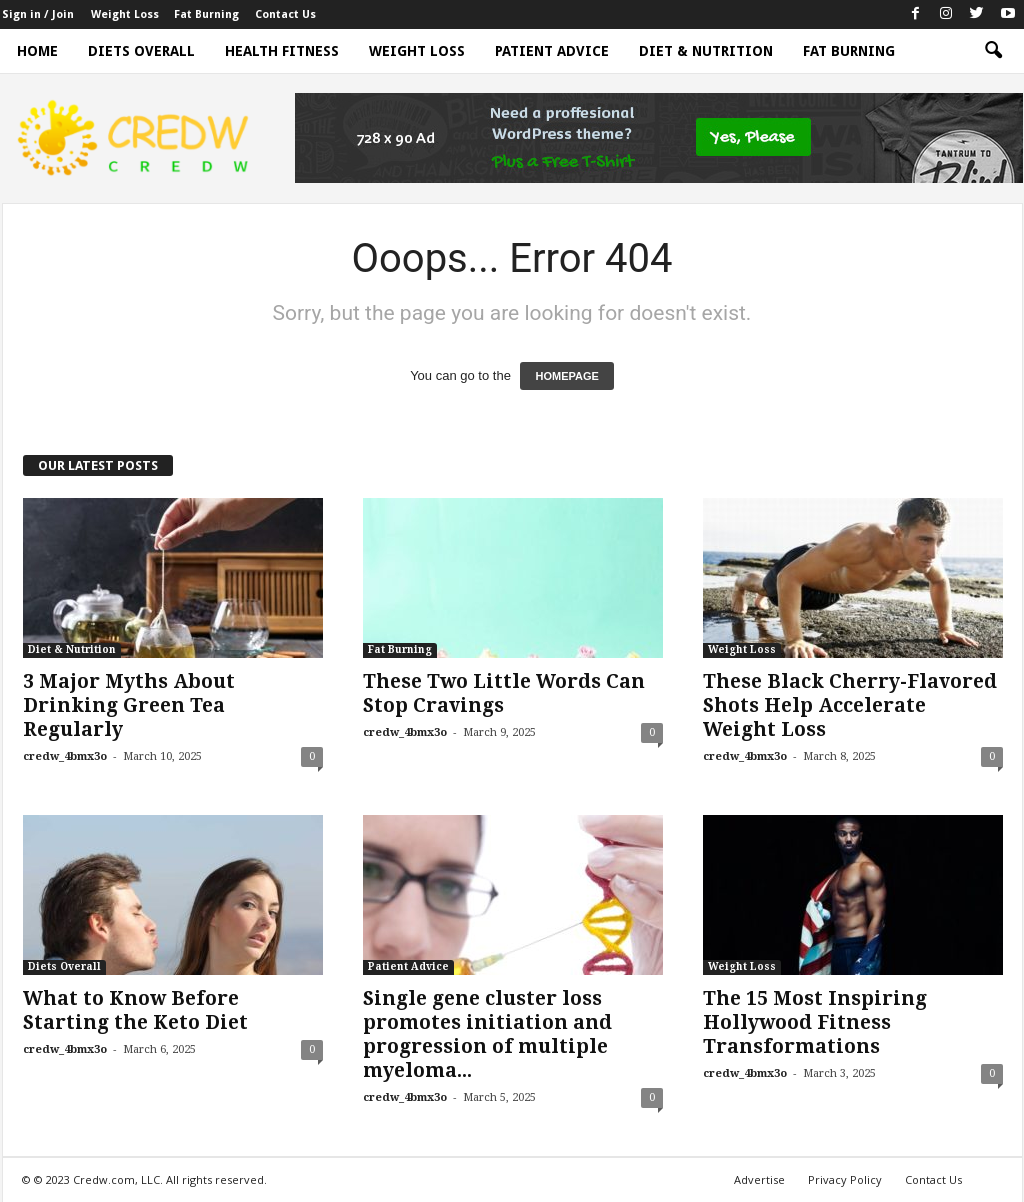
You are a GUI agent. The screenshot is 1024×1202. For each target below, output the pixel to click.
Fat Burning (206, 14)
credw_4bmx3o (65, 756)
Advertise (759, 1179)
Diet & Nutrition (706, 51)
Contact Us (285, 14)
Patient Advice (552, 51)
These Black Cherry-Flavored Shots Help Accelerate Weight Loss (850, 705)
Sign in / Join (38, 14)
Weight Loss (125, 14)
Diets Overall (141, 51)
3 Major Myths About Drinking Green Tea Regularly (129, 705)
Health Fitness (282, 51)
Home (37, 51)
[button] (993, 51)
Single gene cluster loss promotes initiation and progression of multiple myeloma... (487, 1034)
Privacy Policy (845, 1179)
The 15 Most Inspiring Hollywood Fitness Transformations (815, 1022)
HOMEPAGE (566, 376)
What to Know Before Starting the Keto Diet (135, 1010)
